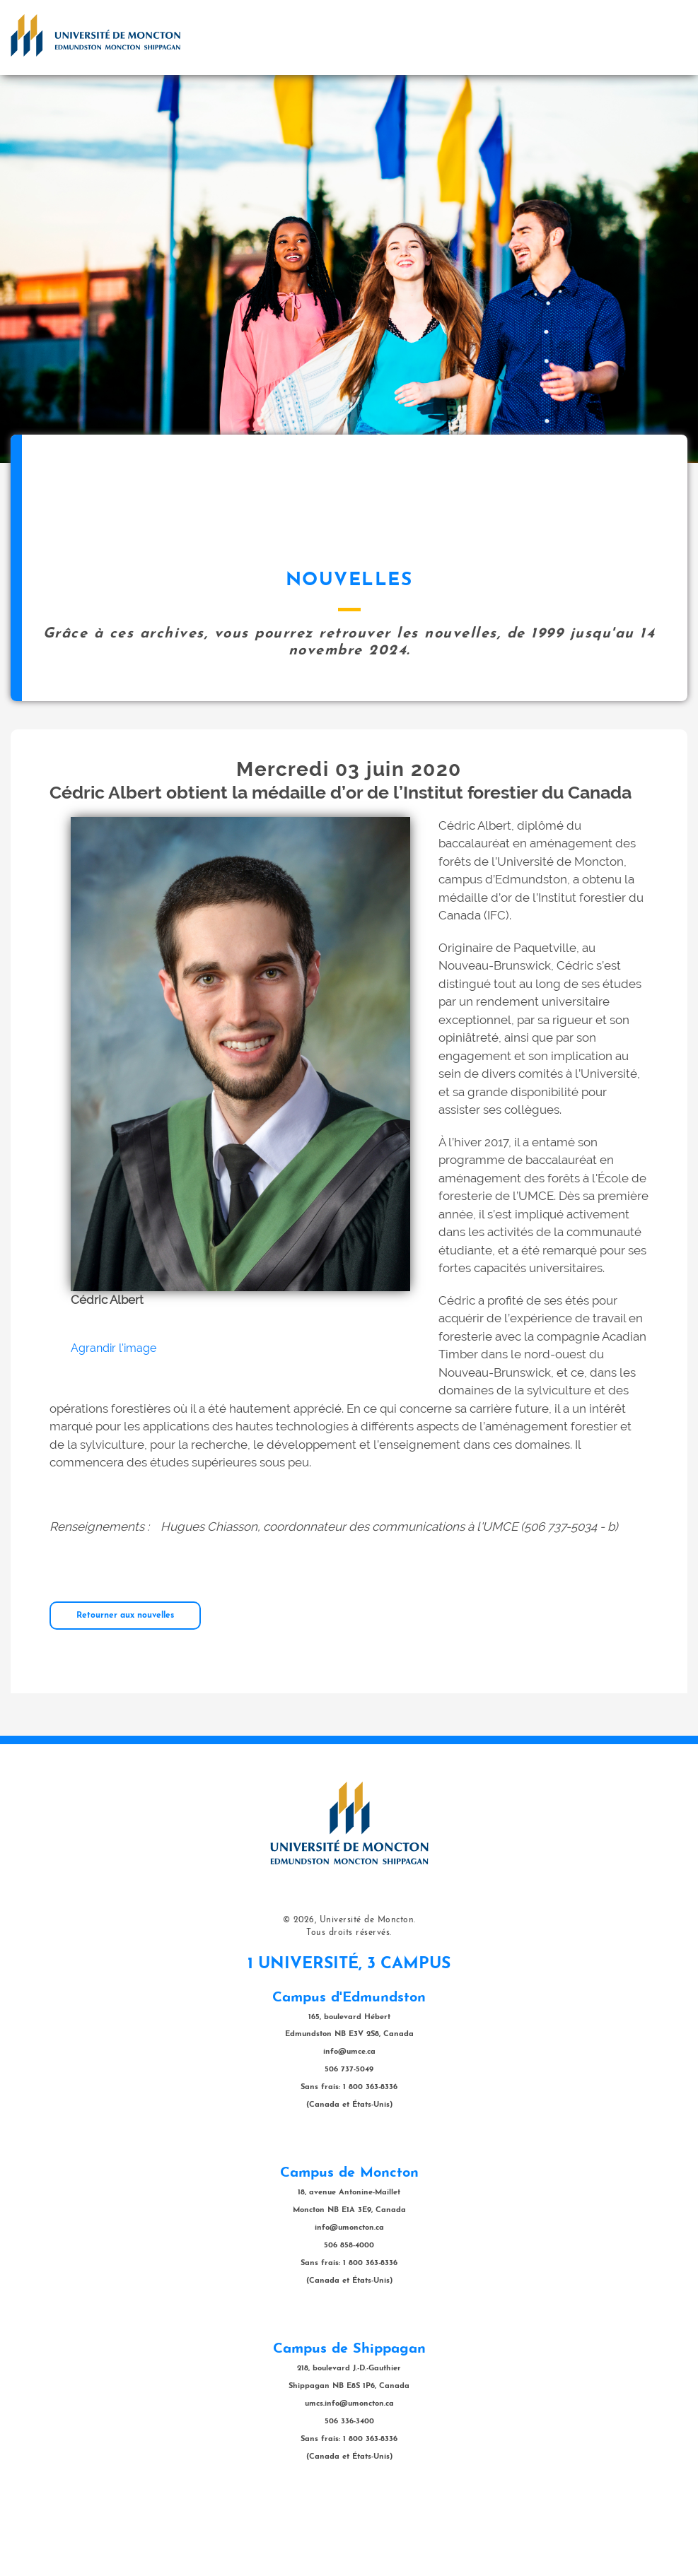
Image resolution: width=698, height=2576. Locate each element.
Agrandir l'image (113, 1418)
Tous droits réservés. (349, 2003)
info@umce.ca (349, 2123)
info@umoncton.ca (349, 2298)
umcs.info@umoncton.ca (349, 2474)
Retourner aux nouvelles (125, 1686)
